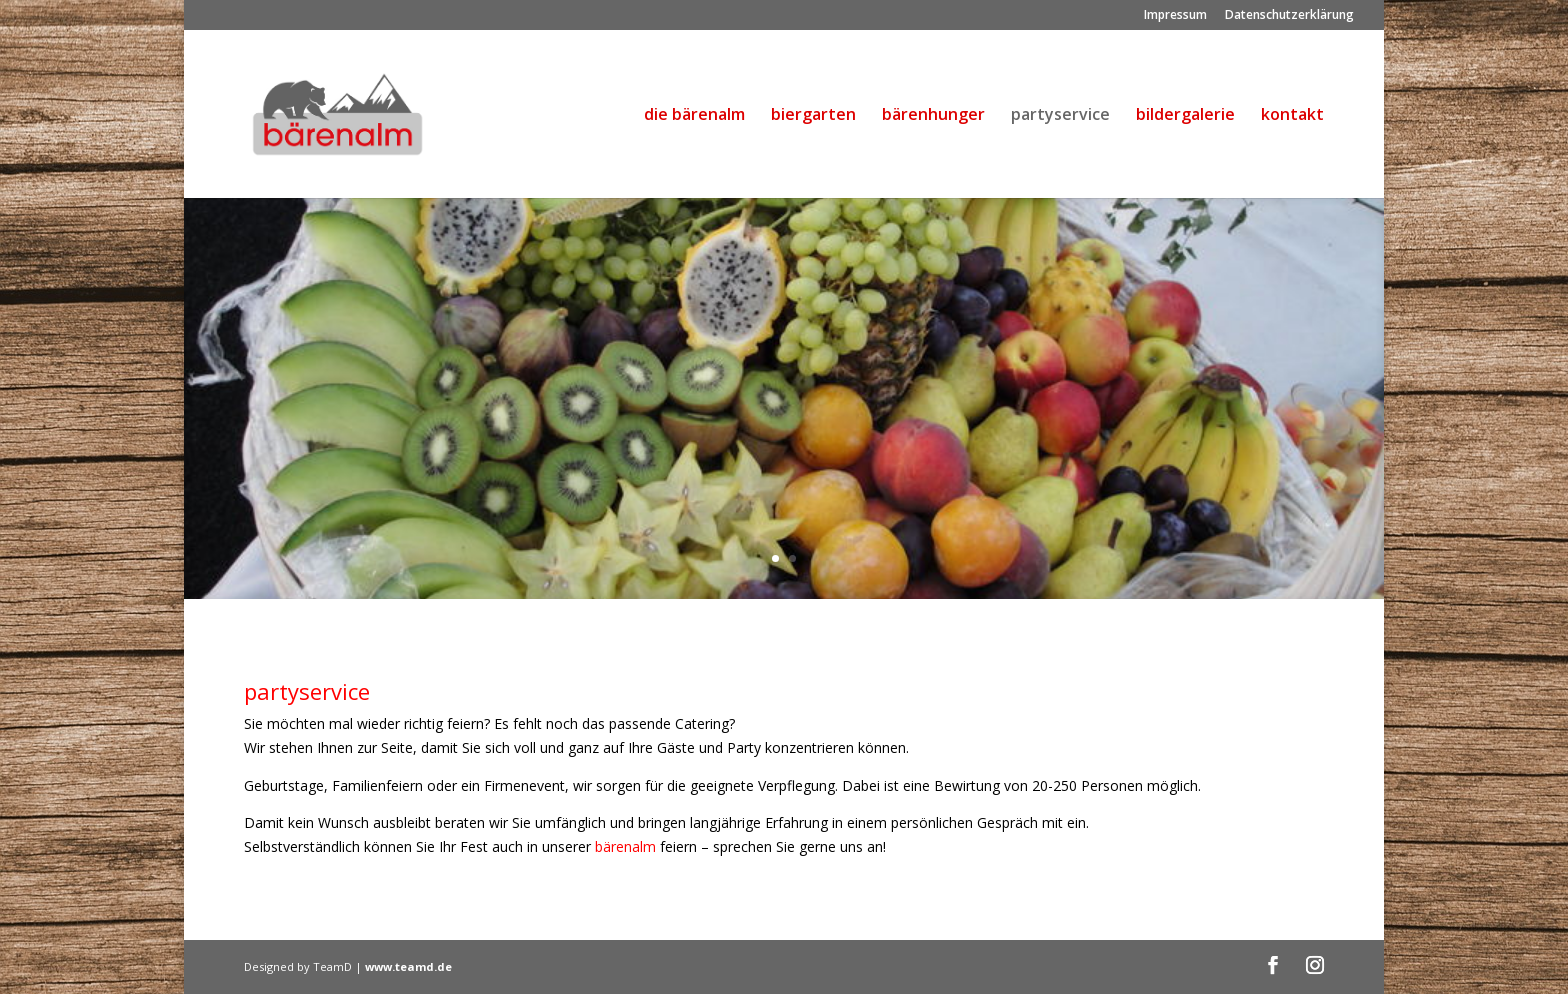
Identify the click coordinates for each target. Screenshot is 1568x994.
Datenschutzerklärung (1289, 16)
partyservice (1060, 116)
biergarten (813, 116)
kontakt (1292, 116)
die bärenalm (694, 116)
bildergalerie (1185, 116)
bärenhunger (933, 116)
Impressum (1175, 16)
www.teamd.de (408, 966)
